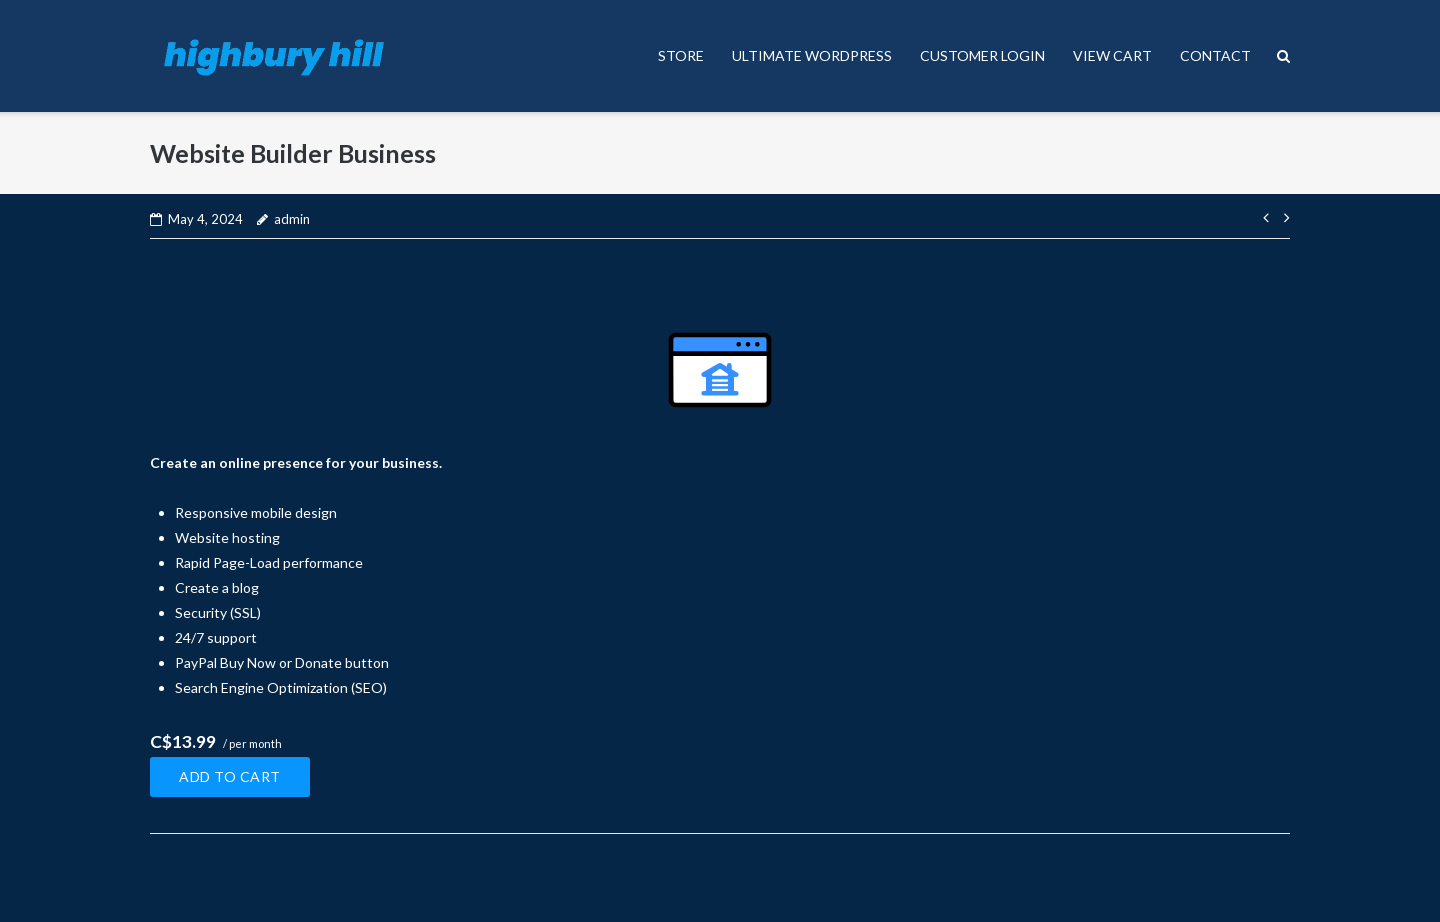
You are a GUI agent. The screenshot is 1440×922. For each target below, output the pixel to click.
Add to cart (230, 776)
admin (292, 219)
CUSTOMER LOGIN (982, 55)
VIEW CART (1112, 55)
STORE (681, 55)
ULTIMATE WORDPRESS (812, 55)
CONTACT (1215, 55)
